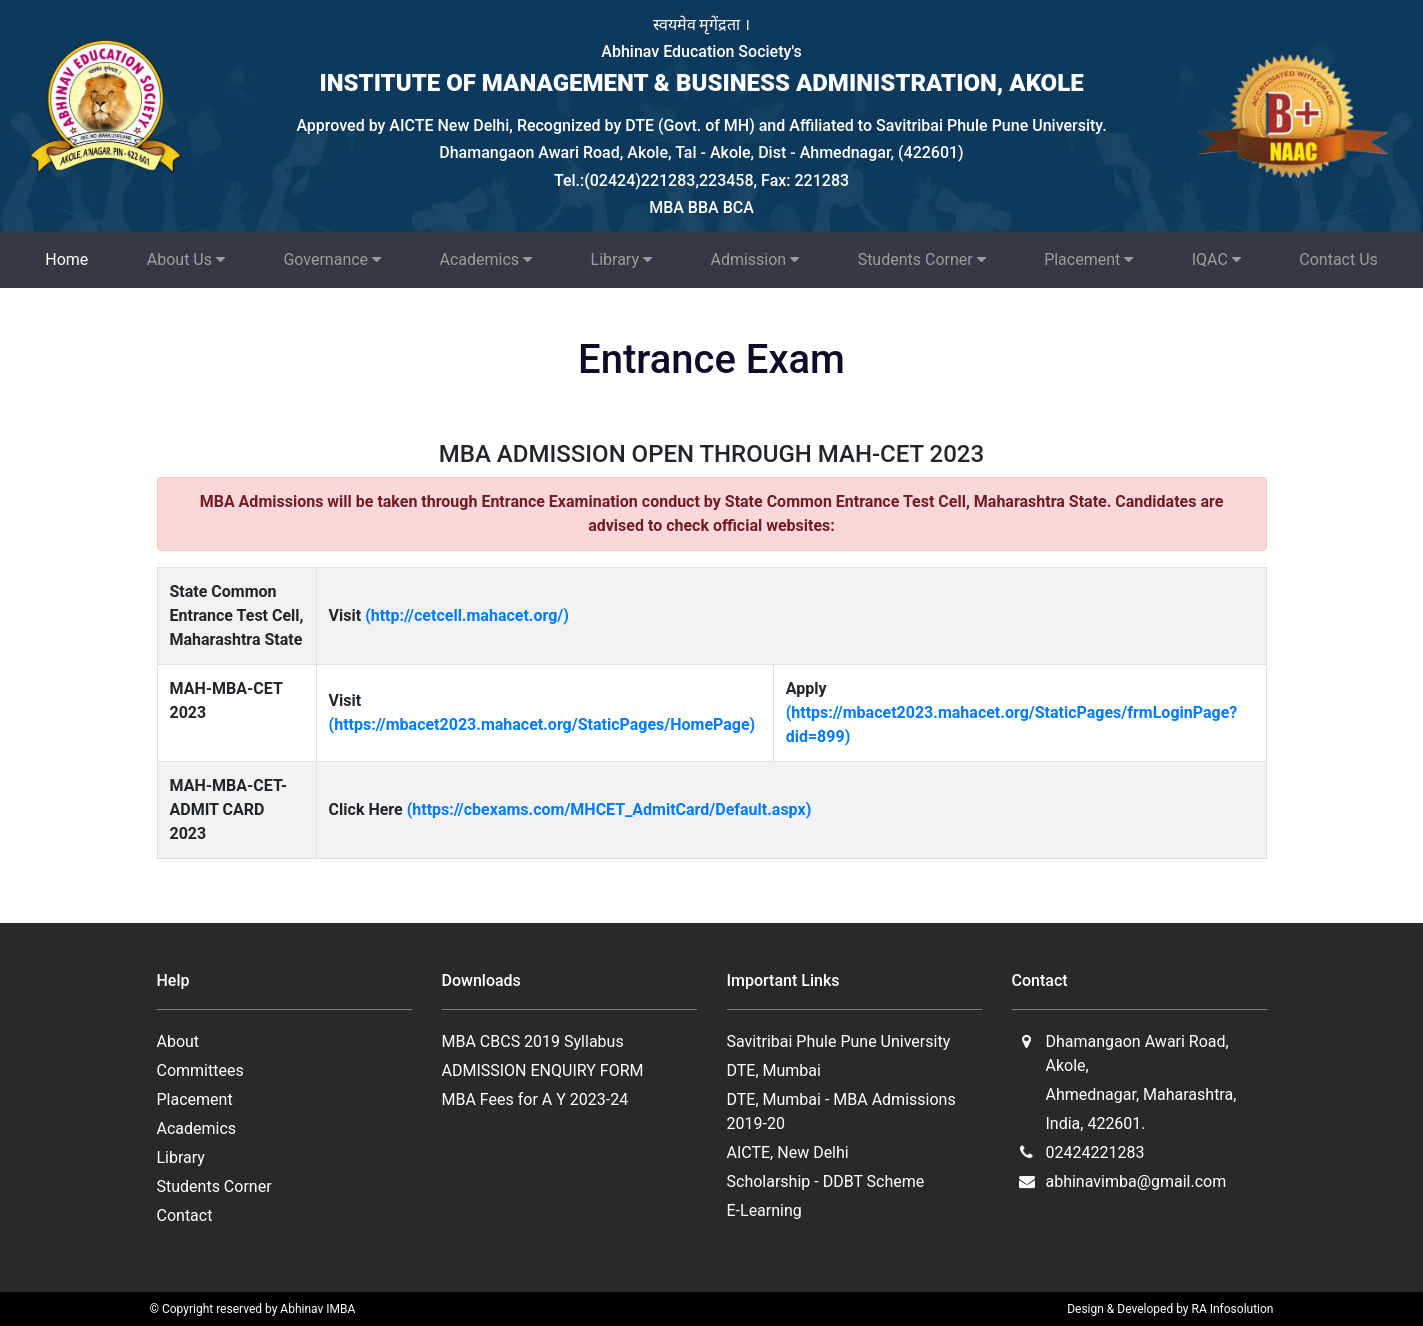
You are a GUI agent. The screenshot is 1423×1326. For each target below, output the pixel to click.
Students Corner (922, 259)
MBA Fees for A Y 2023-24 (535, 1099)
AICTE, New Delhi (788, 1152)
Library (621, 259)
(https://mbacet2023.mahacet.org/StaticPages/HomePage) (542, 724)
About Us (186, 259)
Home (66, 259)
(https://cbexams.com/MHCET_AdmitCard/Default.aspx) (609, 809)
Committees (200, 1070)
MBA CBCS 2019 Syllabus (533, 1041)
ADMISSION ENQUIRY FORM (543, 1070)
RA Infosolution (1233, 1309)
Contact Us (1338, 259)
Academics (486, 259)
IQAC (1216, 259)
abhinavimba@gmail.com (1135, 1181)
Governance (332, 259)
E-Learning (764, 1210)
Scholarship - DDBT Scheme (826, 1181)
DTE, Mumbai (774, 1070)
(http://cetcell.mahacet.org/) (467, 615)
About (178, 1041)
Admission (754, 259)
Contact (185, 1215)
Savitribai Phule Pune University (839, 1041)
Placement (1088, 259)
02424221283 (1094, 1152)
